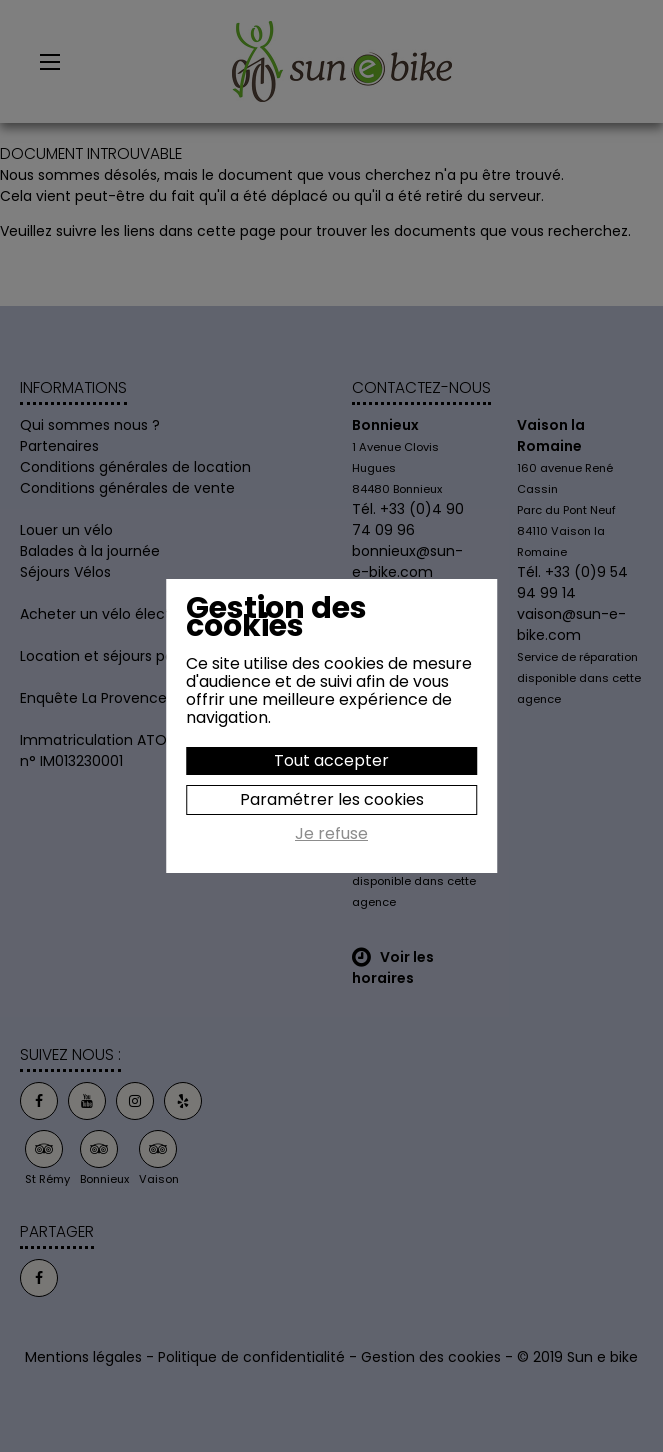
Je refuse (331, 835)
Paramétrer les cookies (332, 799)
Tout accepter (331, 760)
